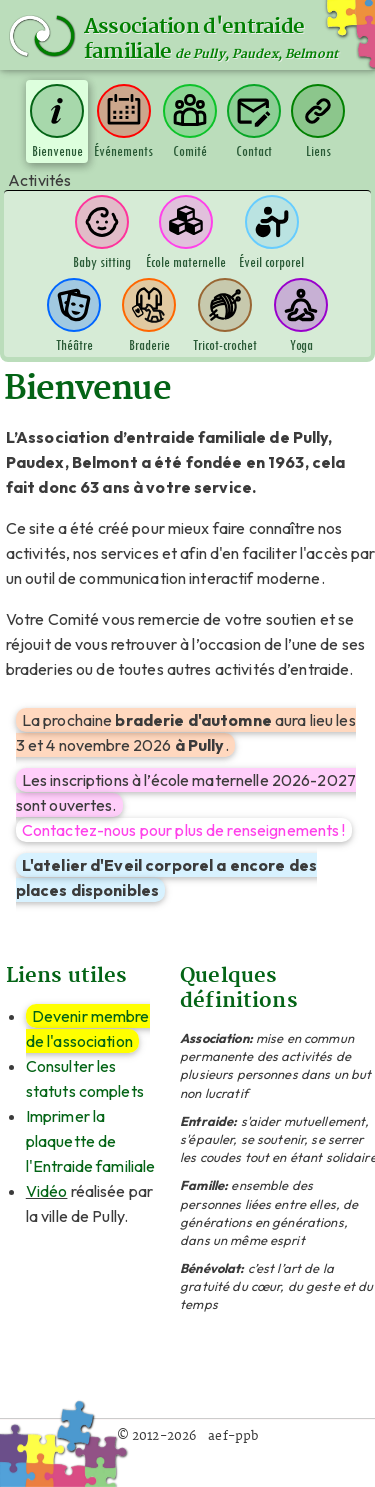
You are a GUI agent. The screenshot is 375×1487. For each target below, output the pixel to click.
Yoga (301, 316)
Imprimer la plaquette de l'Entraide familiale (91, 1141)
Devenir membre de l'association (88, 1028)
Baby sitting (102, 233)
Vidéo (47, 1191)
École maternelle (186, 233)
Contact (254, 122)
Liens (318, 122)
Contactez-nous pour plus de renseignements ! (184, 830)
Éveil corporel (271, 233)
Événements (123, 122)
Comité (190, 122)
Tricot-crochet (225, 316)
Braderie (149, 316)
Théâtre (74, 316)
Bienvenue (57, 122)
